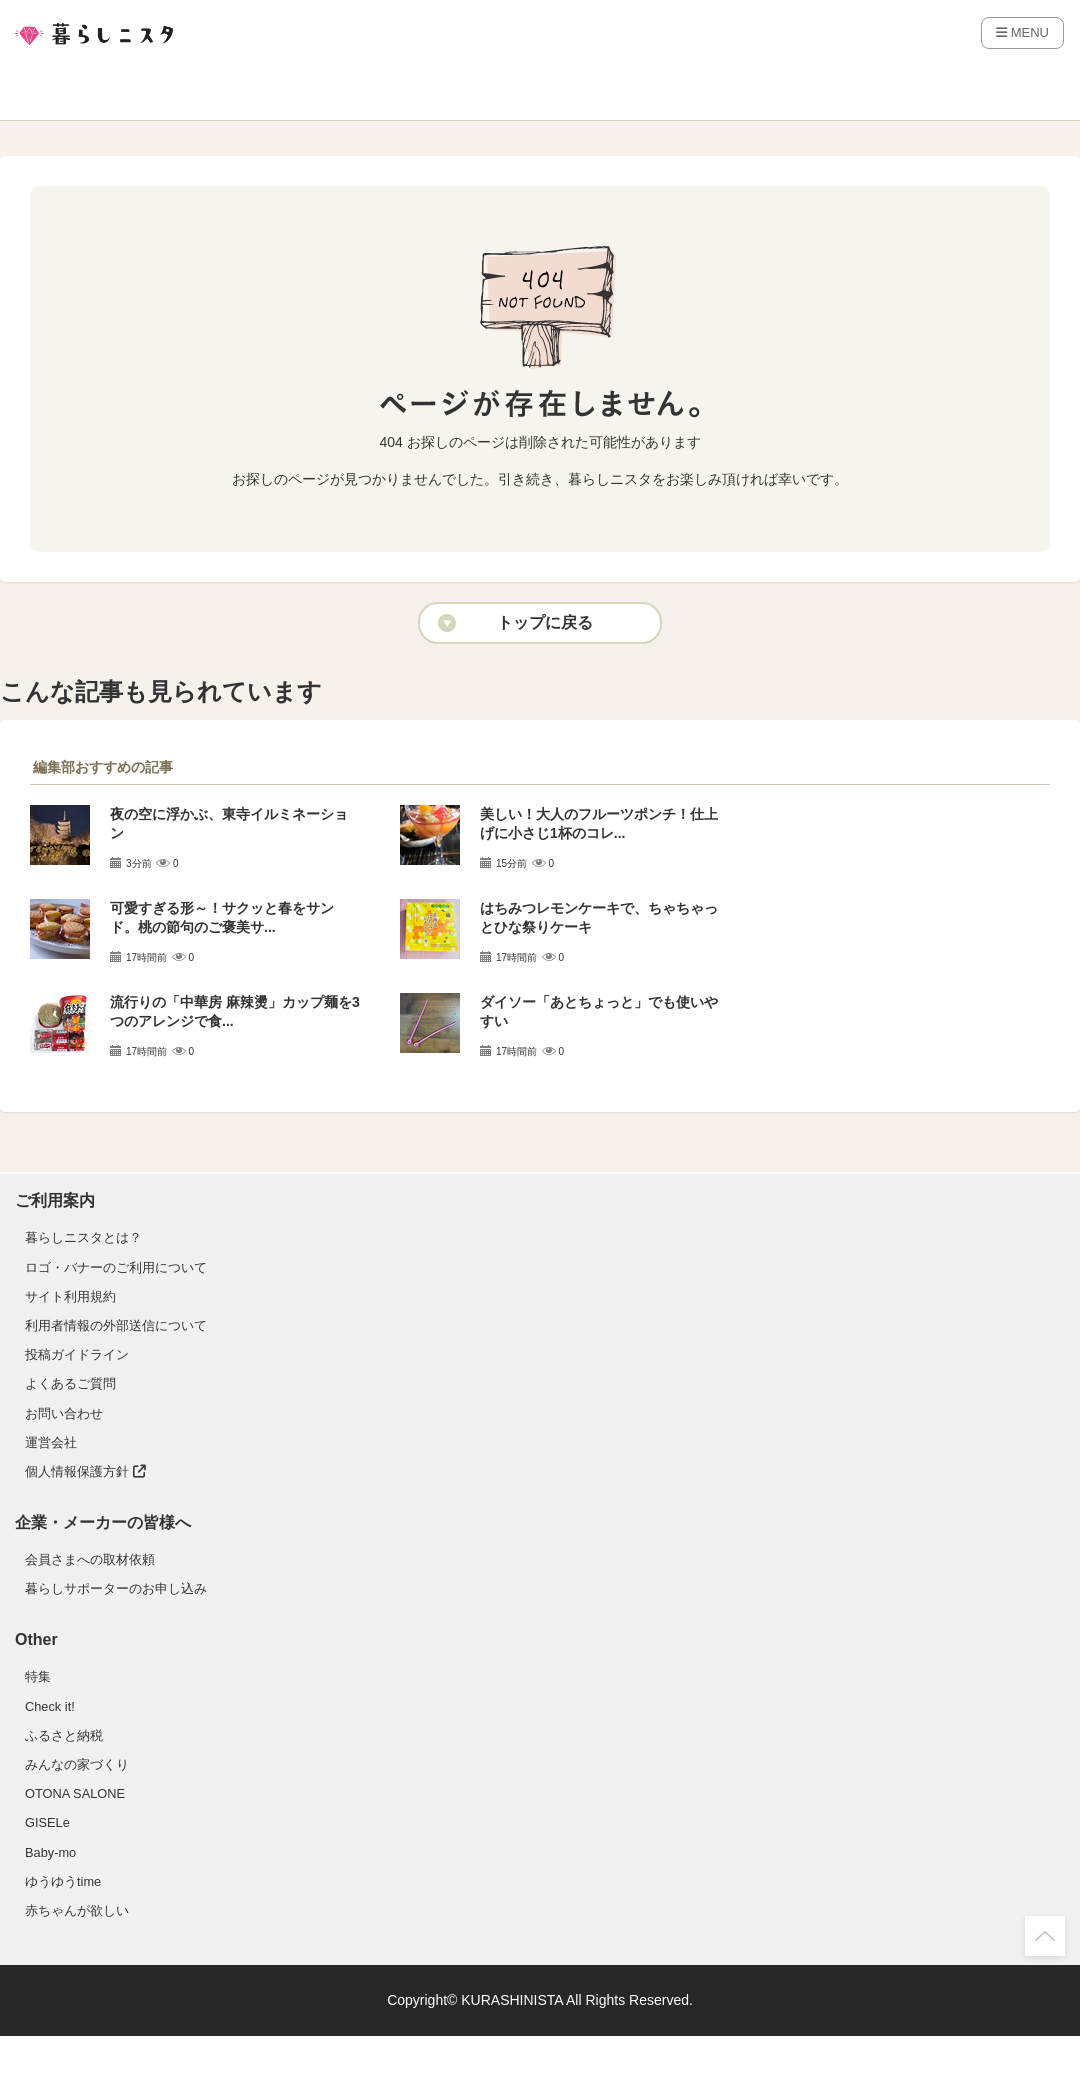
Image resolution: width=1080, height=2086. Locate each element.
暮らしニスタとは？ (83, 1237)
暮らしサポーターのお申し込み (116, 1588)
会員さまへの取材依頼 (90, 1559)
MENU (1022, 32)
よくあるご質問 (70, 1383)
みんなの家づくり (77, 1764)
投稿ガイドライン (77, 1354)
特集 (38, 1676)
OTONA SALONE (75, 1793)
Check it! (50, 1706)
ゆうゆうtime (63, 1881)
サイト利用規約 (70, 1296)
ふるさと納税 (64, 1735)
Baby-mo (50, 1852)
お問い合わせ (64, 1413)
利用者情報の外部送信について (116, 1325)
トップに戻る (545, 622)
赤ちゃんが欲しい (77, 1910)
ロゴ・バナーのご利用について (116, 1267)
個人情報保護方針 (85, 1471)
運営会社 (51, 1442)
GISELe (47, 1822)
